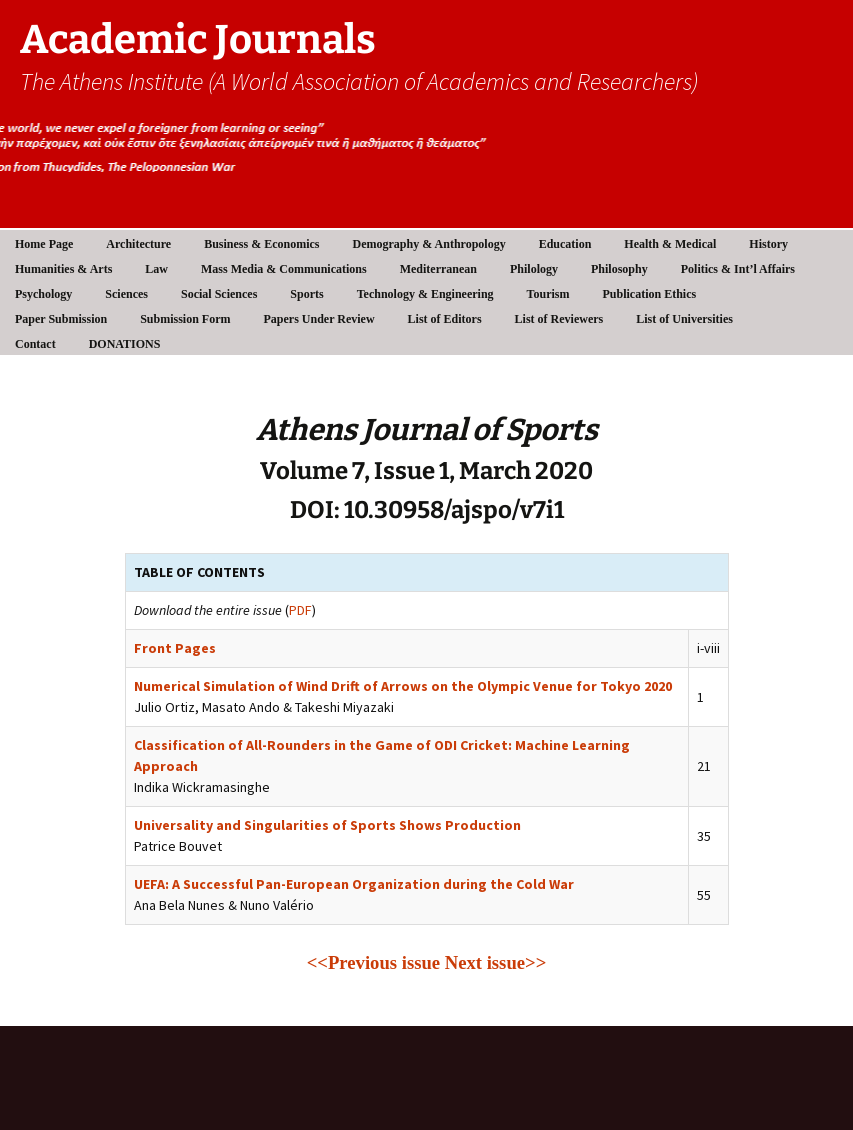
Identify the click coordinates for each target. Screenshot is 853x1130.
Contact (35, 344)
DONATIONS (125, 344)
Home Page (44, 244)
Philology (534, 269)
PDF (300, 610)
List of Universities (684, 319)
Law (156, 269)
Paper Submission (61, 319)
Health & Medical (670, 244)
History (768, 244)
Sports (306, 294)
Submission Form (185, 319)
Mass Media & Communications (284, 269)
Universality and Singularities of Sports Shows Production (327, 825)
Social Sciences (219, 294)
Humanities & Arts (63, 269)
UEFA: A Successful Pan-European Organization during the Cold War (354, 884)
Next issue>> (496, 962)
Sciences (126, 294)
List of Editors (445, 319)
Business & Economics (261, 244)
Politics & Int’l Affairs (738, 269)
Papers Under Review (319, 319)
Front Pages (175, 648)
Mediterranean (438, 269)
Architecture (138, 244)
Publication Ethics (649, 294)
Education (565, 244)
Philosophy (619, 269)
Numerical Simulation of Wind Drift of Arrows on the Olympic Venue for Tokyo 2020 (403, 686)
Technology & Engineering (425, 294)
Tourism (548, 294)
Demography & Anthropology (429, 244)
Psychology (43, 294)
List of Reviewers (559, 319)
